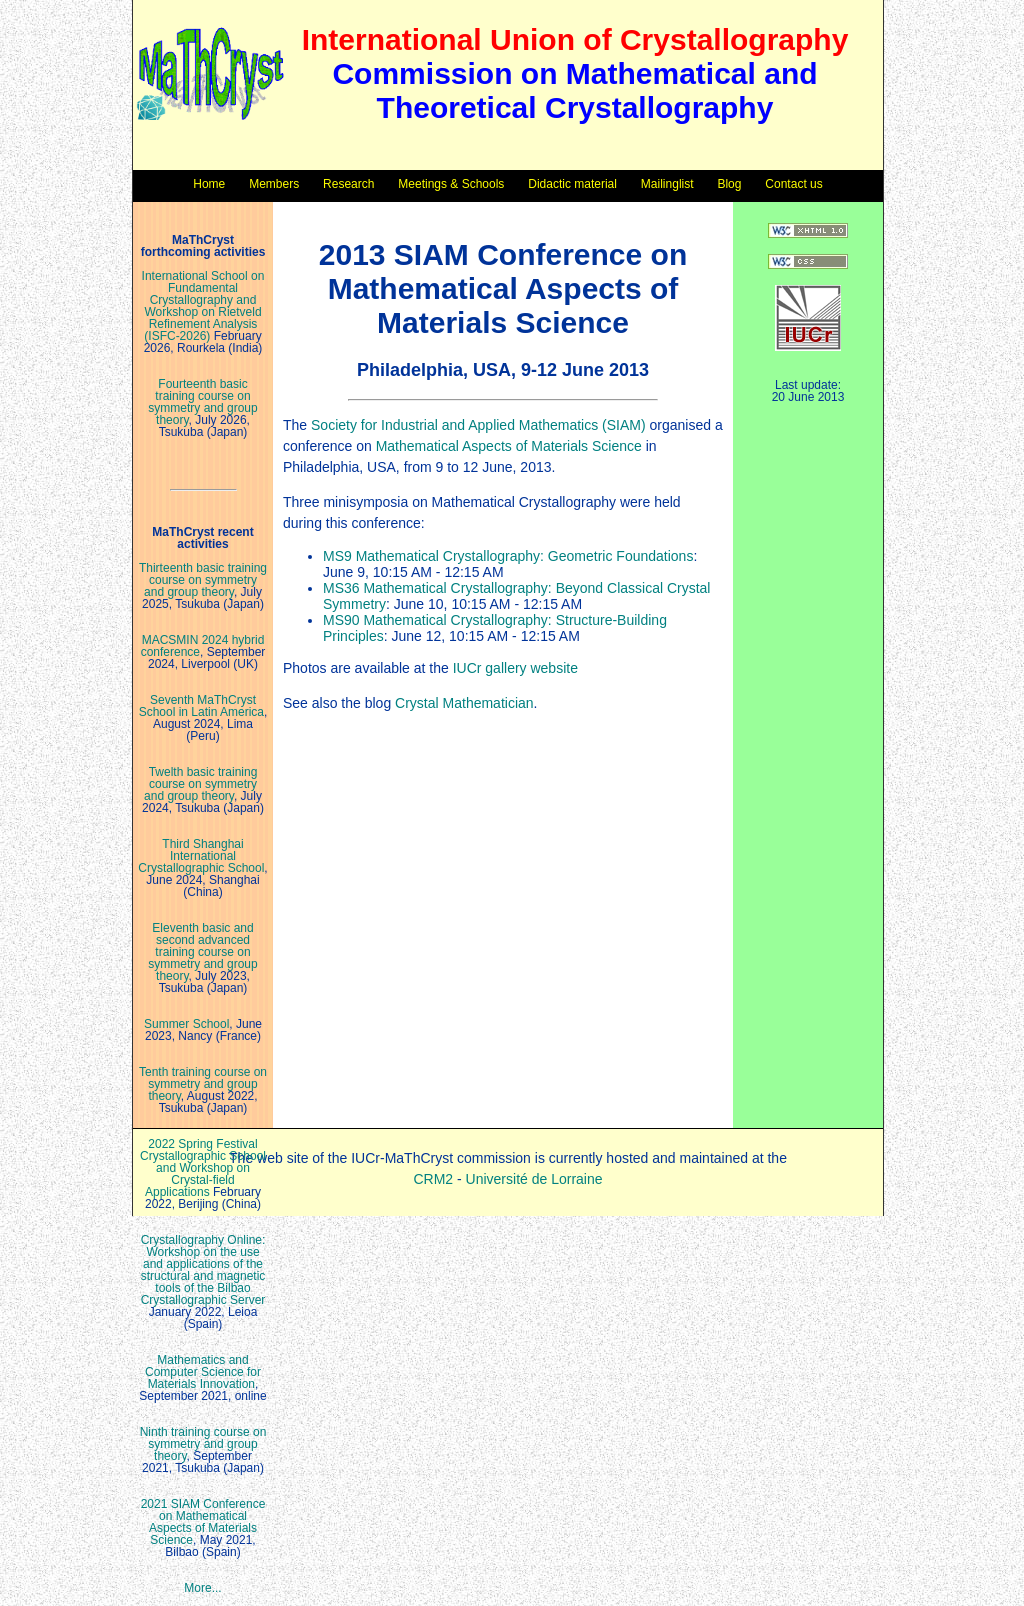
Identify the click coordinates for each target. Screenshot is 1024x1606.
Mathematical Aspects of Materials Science (509, 446)
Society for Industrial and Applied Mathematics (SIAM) (478, 425)
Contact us (793, 184)
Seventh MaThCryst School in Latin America (201, 706)
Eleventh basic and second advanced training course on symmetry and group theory (202, 952)
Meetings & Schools (451, 184)
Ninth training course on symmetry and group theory (203, 1444)
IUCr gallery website (515, 668)
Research (348, 184)
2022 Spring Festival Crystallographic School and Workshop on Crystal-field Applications (203, 1168)
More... (202, 1588)
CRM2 (433, 1179)
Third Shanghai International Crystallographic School (201, 856)
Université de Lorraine (534, 1179)
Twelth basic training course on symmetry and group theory (200, 784)
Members (274, 184)
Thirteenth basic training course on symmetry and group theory (203, 580)
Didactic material (572, 184)
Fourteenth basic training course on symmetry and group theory (202, 402)
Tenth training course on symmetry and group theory (203, 1084)
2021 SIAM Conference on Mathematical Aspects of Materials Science (203, 1522)
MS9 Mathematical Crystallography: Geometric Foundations (508, 556)
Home (209, 184)
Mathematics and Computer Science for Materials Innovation (203, 1372)
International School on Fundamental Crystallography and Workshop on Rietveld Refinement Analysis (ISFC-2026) (203, 306)
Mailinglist (667, 184)
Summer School (186, 1024)
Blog (729, 184)
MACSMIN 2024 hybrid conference (203, 646)
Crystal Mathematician (464, 703)
